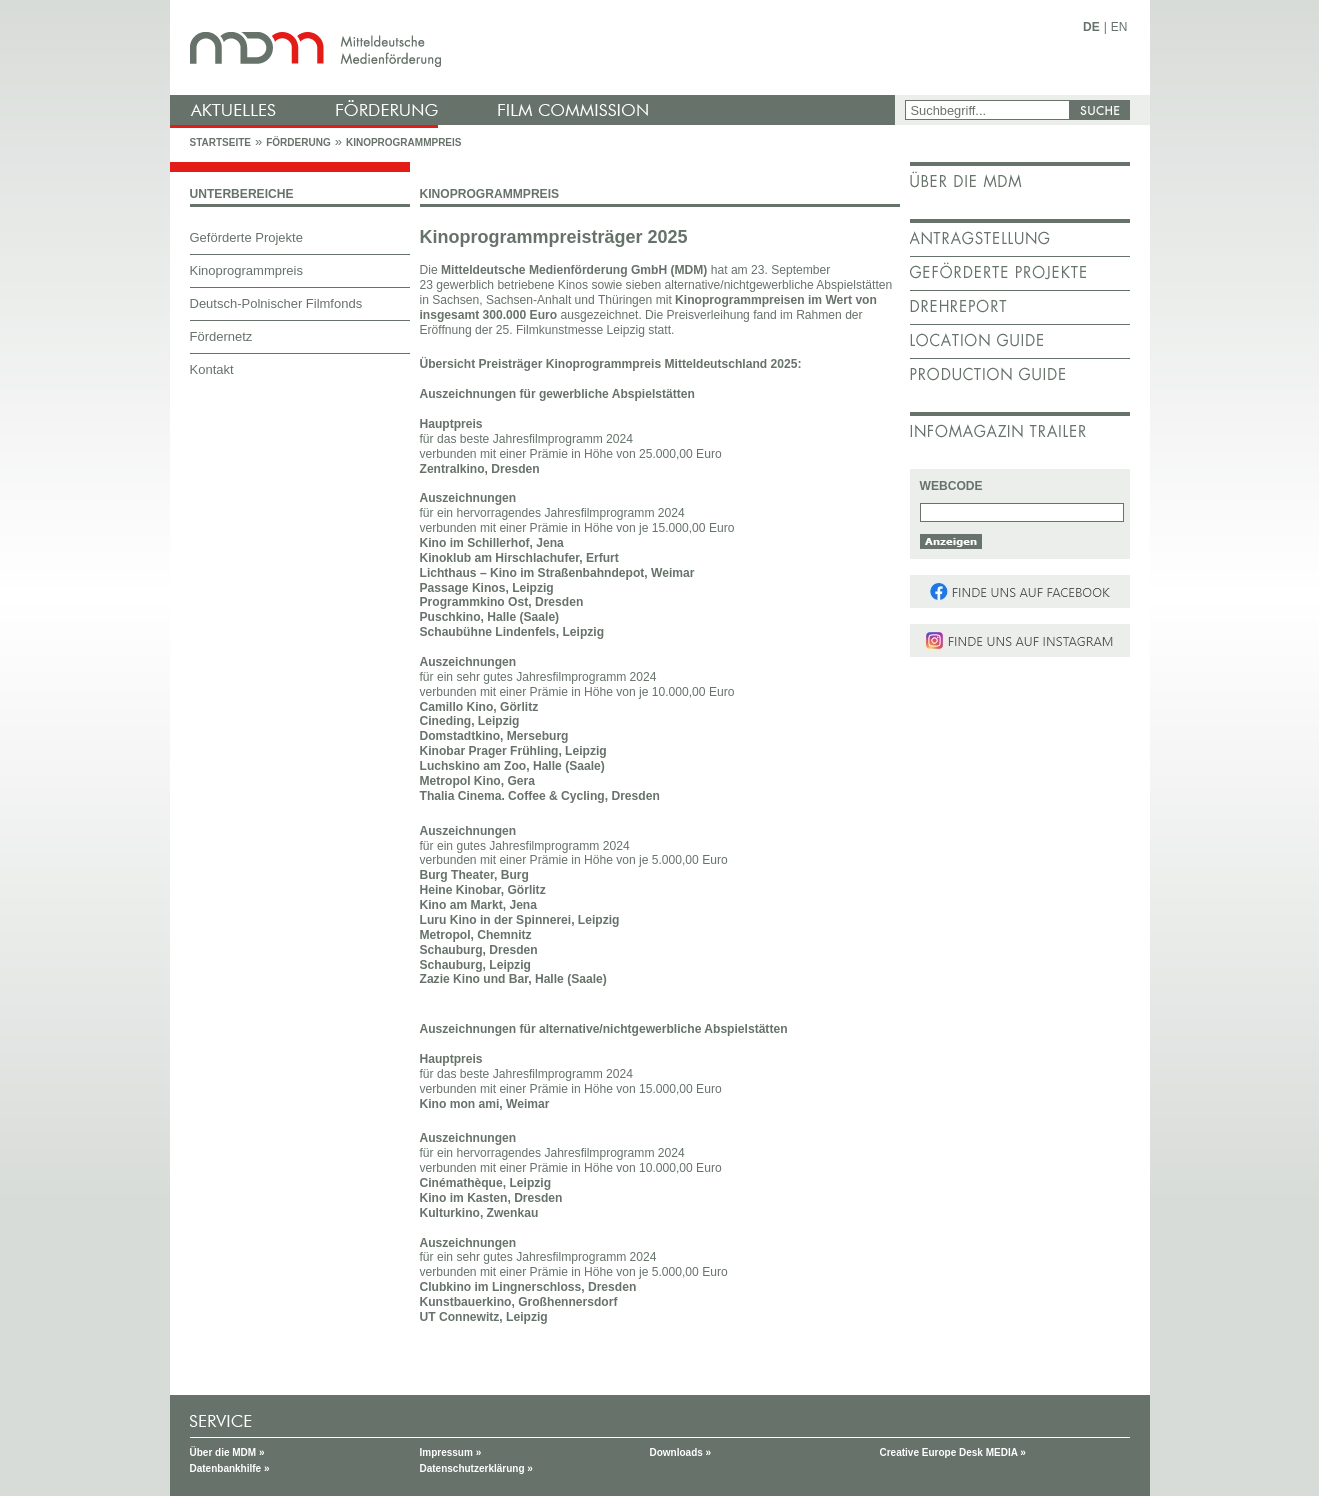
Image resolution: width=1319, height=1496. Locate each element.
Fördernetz (221, 336)
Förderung (298, 142)
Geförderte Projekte (246, 237)
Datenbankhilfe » (230, 1468)
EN (1119, 27)
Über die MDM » (227, 1452)
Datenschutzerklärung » (476, 1468)
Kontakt (212, 369)
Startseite (220, 142)
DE (1091, 27)
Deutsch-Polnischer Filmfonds (276, 303)
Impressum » (451, 1452)
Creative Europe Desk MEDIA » (953, 1452)
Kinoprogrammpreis (404, 142)
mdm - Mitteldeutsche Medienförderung (535, 47)
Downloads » (681, 1452)
